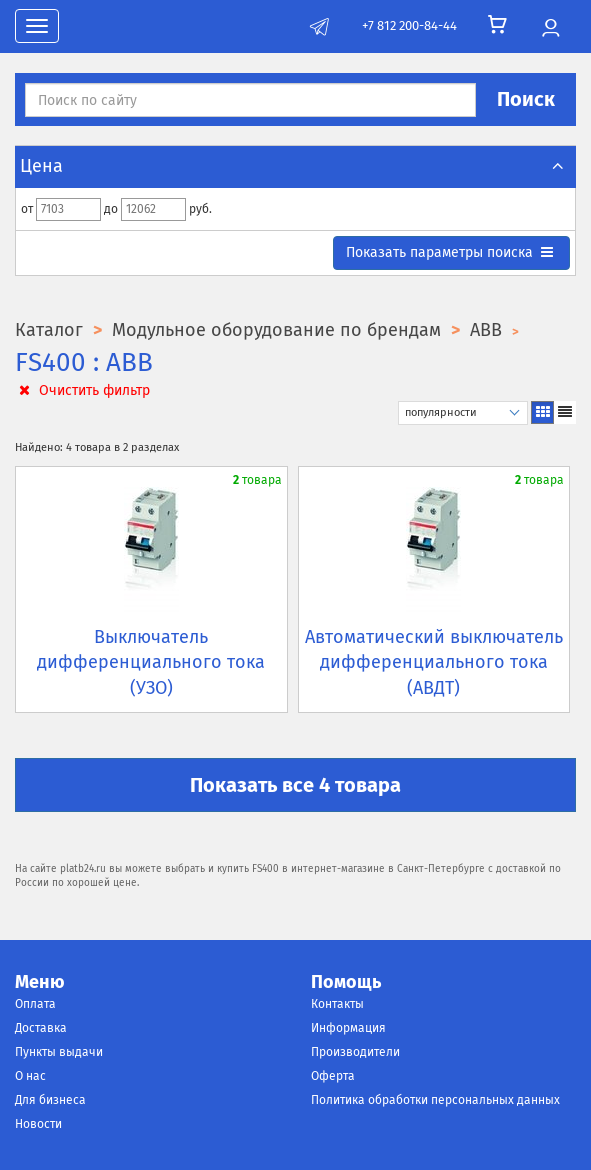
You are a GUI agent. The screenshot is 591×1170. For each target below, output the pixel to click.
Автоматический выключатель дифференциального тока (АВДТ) (434, 662)
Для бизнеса (50, 1100)
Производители (355, 1052)
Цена (295, 166)
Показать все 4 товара (295, 785)
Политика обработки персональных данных (435, 1100)
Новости (38, 1124)
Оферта (333, 1076)
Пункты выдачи (59, 1052)
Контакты (337, 1004)
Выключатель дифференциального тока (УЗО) (151, 662)
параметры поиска (451, 252)
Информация (348, 1028)
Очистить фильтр (82, 390)
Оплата (35, 1004)
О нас (30, 1076)
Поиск (526, 99)
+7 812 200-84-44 (409, 25)
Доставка (41, 1028)
